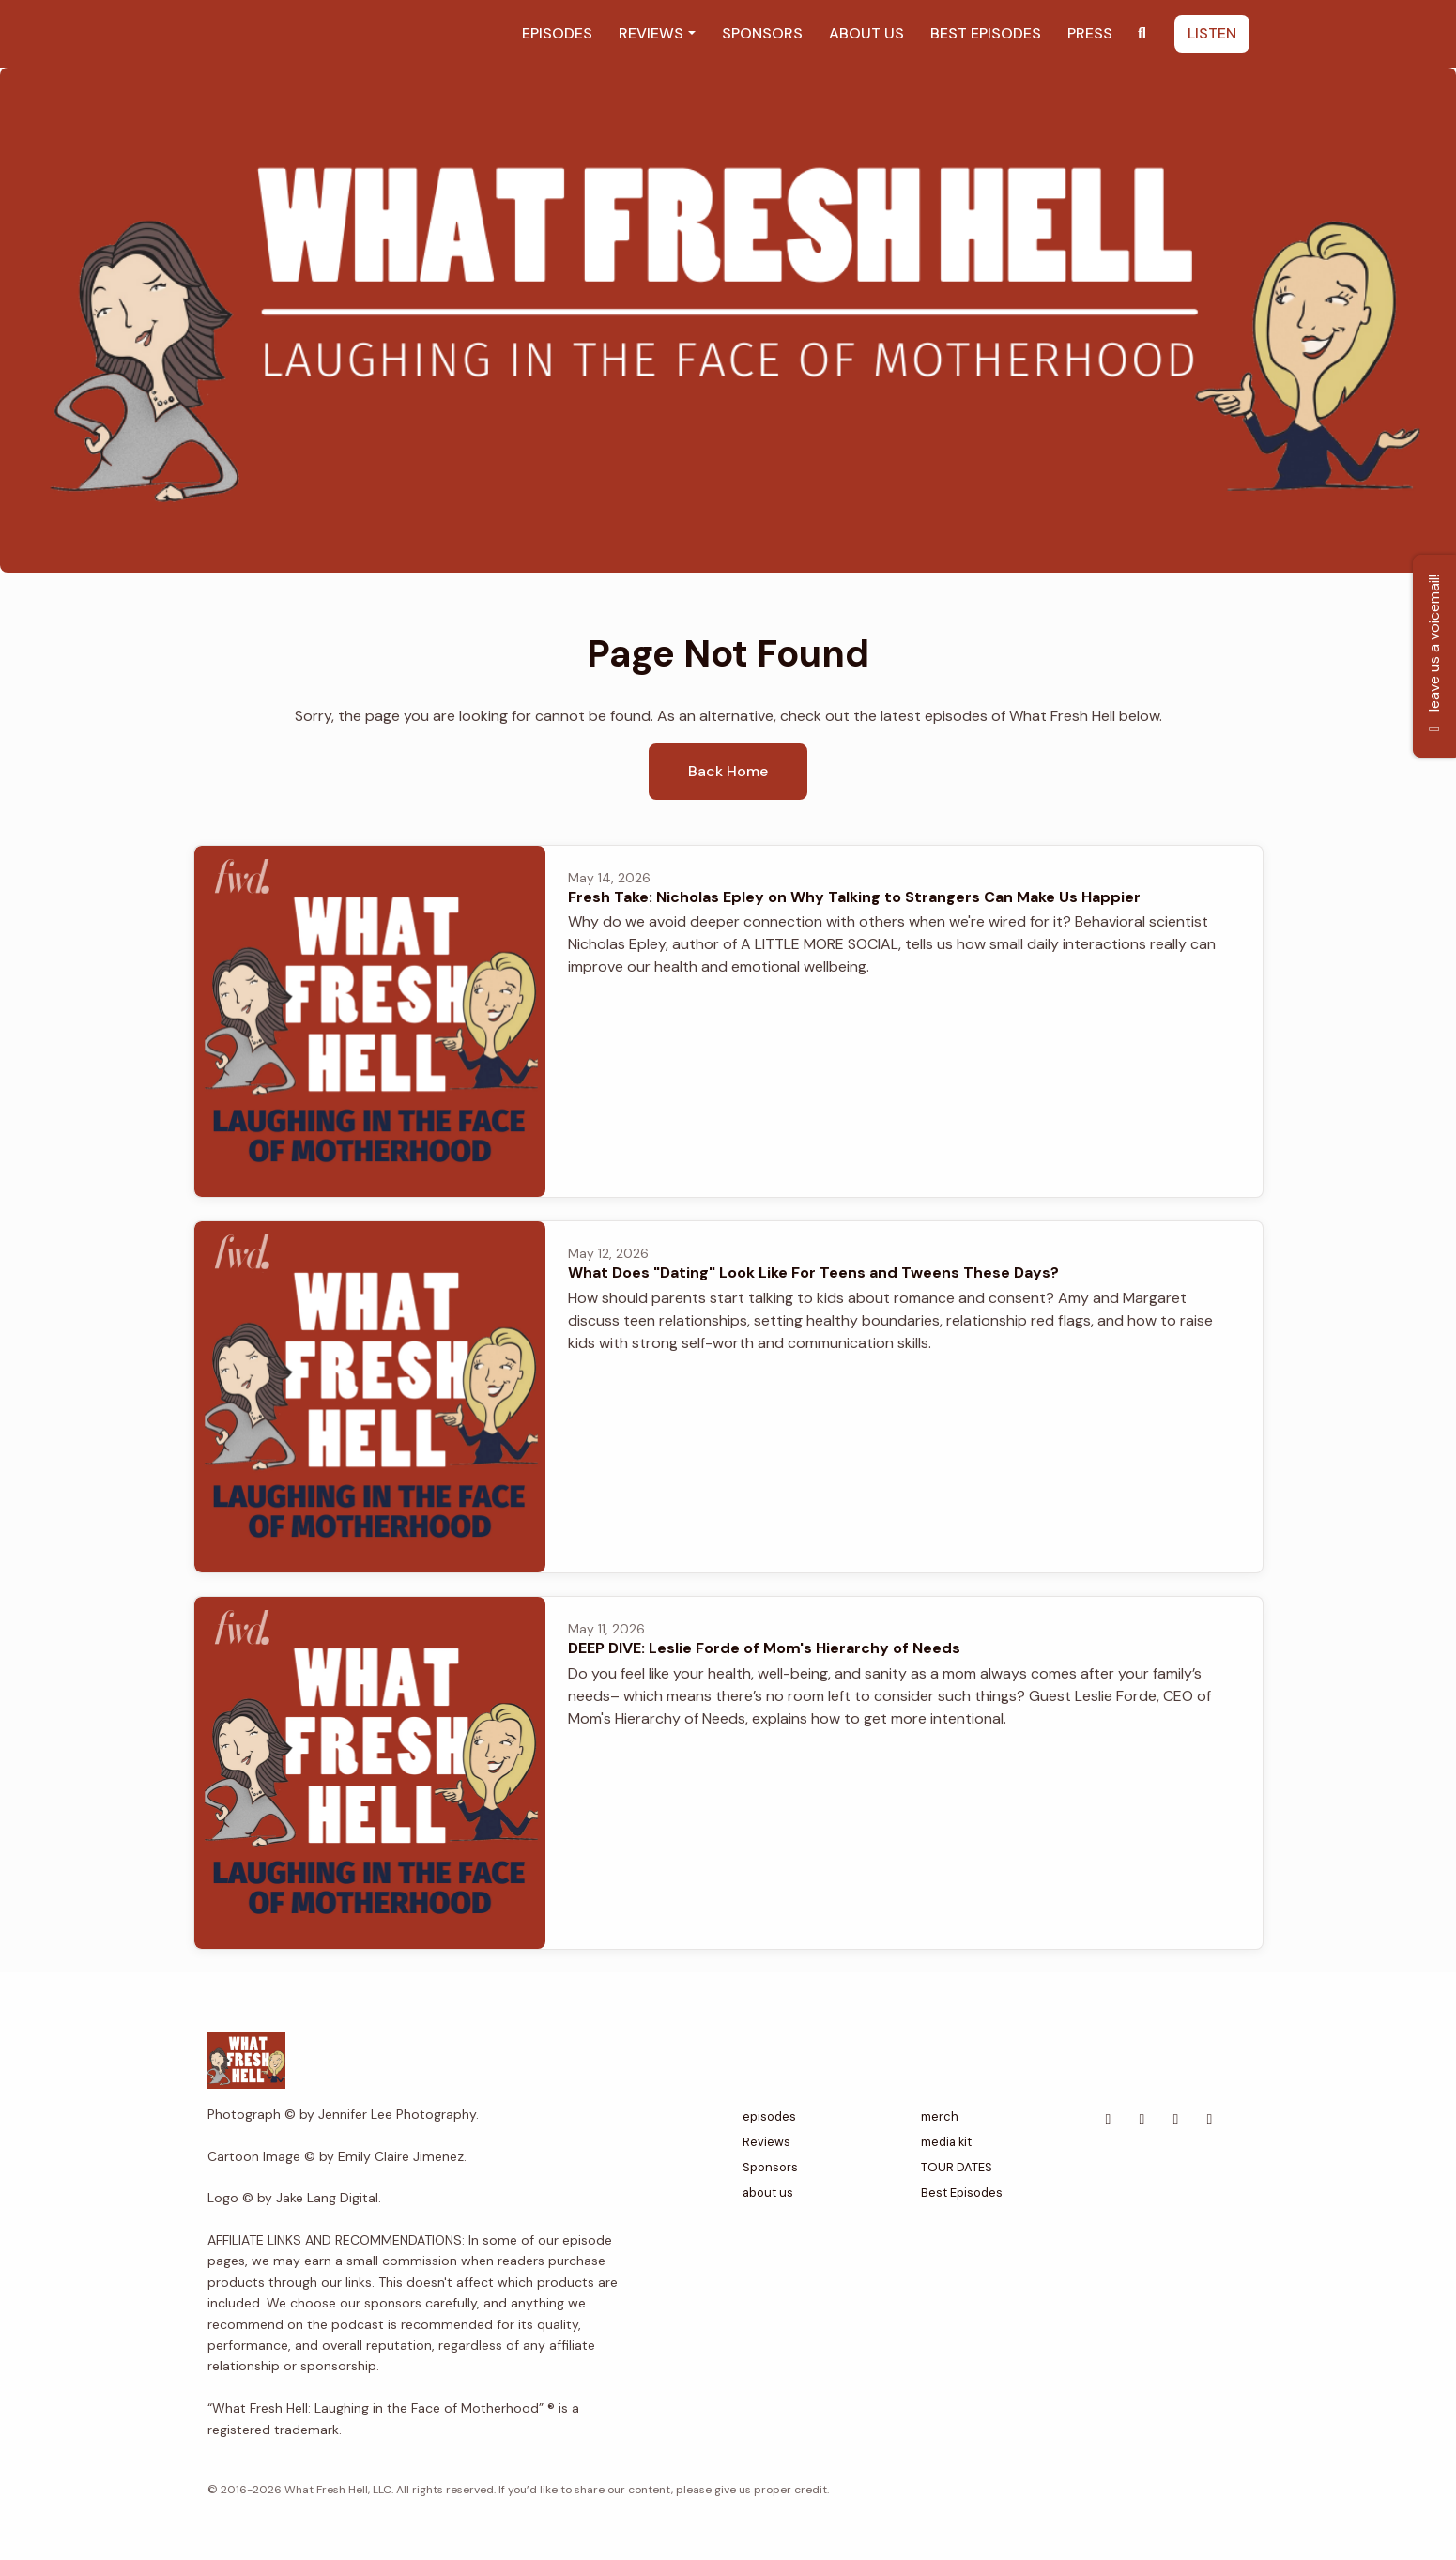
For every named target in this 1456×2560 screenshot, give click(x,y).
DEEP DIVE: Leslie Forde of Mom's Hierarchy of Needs (764, 1648)
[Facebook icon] (1108, 2120)
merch (939, 2116)
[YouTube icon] (1176, 2120)
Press (1089, 33)
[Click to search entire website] (1142, 34)
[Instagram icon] (1210, 2120)
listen (1212, 33)
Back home (728, 771)
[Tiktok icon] (1142, 2120)
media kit (946, 2142)
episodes (557, 33)
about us (866, 33)
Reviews (651, 33)
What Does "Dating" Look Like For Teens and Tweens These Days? (813, 1272)
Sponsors (762, 33)
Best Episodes (985, 33)
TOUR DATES (956, 2167)
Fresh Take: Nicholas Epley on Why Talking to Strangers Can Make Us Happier (854, 897)
